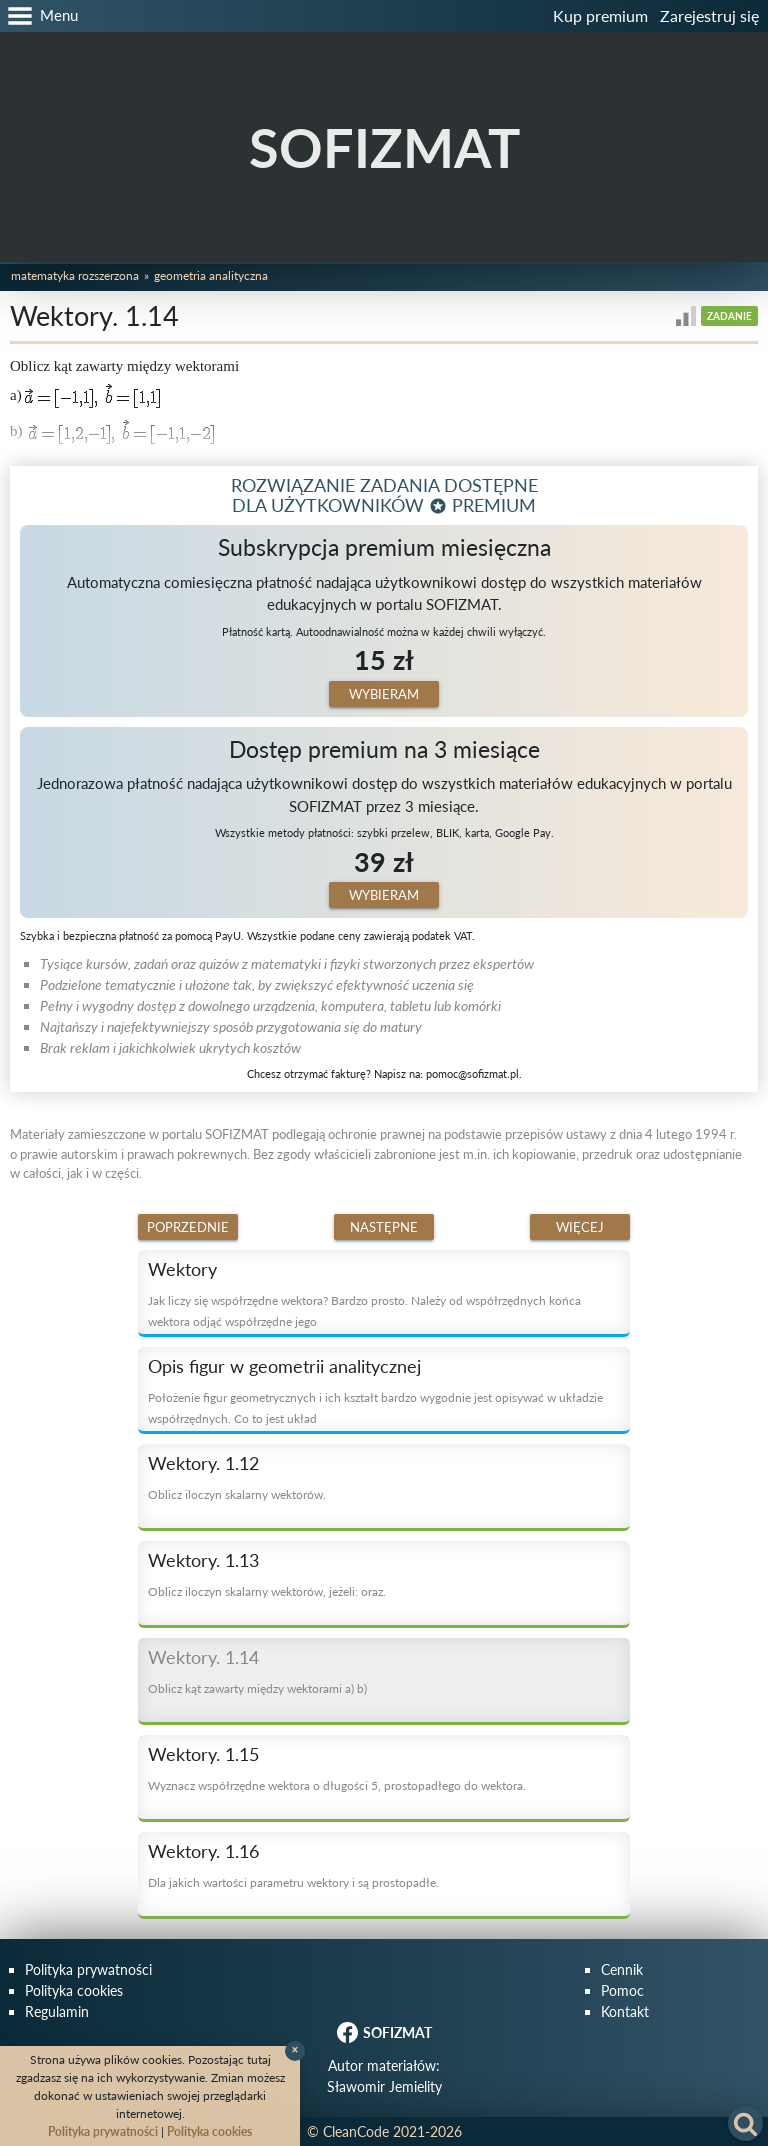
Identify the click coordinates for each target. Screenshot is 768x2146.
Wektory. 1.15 (203, 1754)
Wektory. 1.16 (203, 1851)
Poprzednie (188, 1227)
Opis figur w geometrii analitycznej (284, 1366)
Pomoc (622, 1990)
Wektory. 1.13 (203, 1560)
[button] (39, 16)
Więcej (580, 1227)
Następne (384, 1227)
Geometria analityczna (211, 275)
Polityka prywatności (88, 1969)
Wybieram (384, 694)
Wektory (182, 1269)
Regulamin (57, 2011)
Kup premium (600, 15)
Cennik (622, 1969)
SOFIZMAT (384, 147)
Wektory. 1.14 (203, 1657)
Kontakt (625, 2011)
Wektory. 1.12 (203, 1463)
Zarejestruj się (709, 15)
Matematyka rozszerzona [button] (75, 275)
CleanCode (356, 2131)
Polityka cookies (74, 1990)
